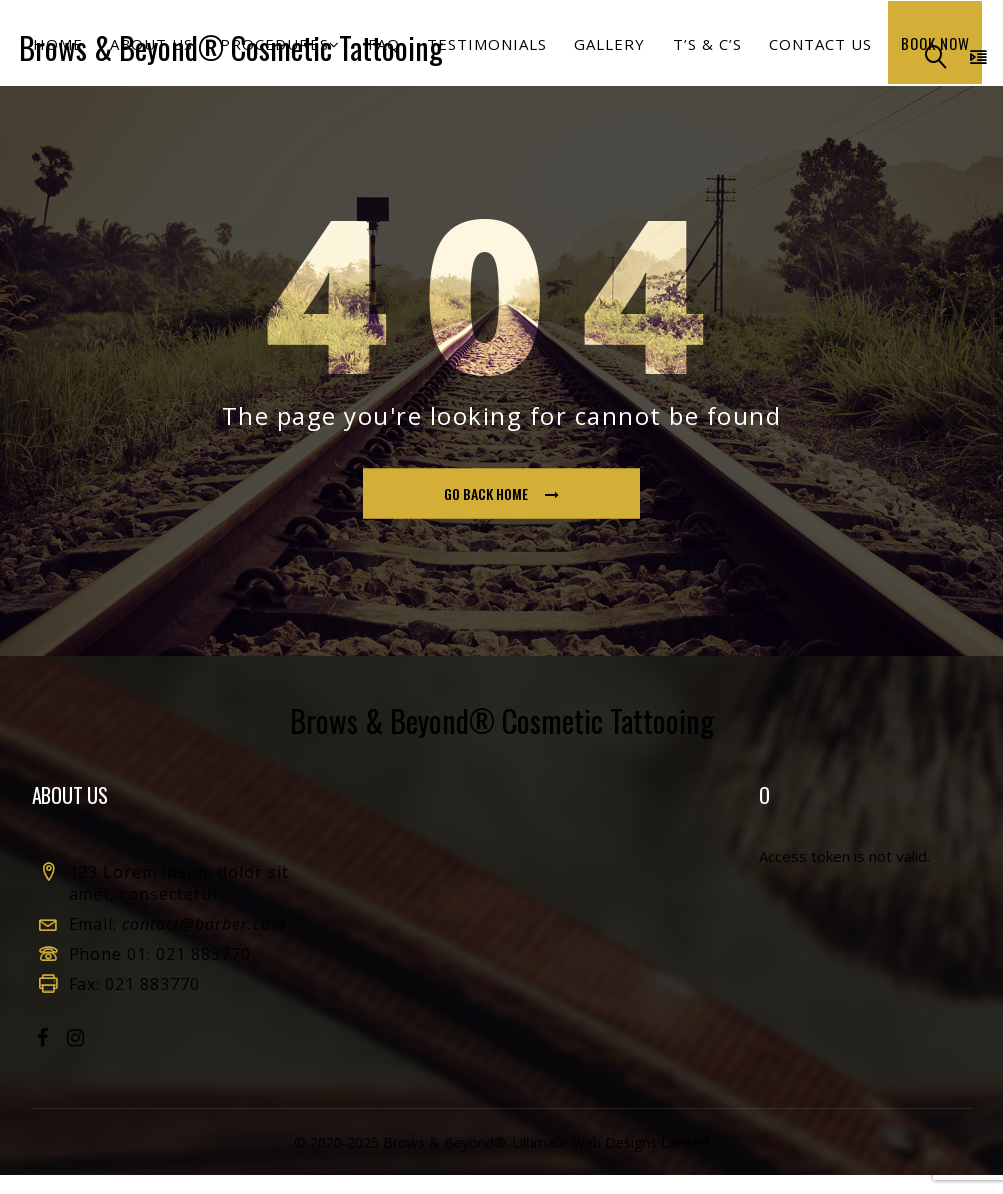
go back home (502, 513)
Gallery (606, 53)
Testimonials (487, 53)
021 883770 (203, 973)
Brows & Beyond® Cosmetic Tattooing (227, 49)
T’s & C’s (700, 53)
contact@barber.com (203, 943)
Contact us (810, 53)
